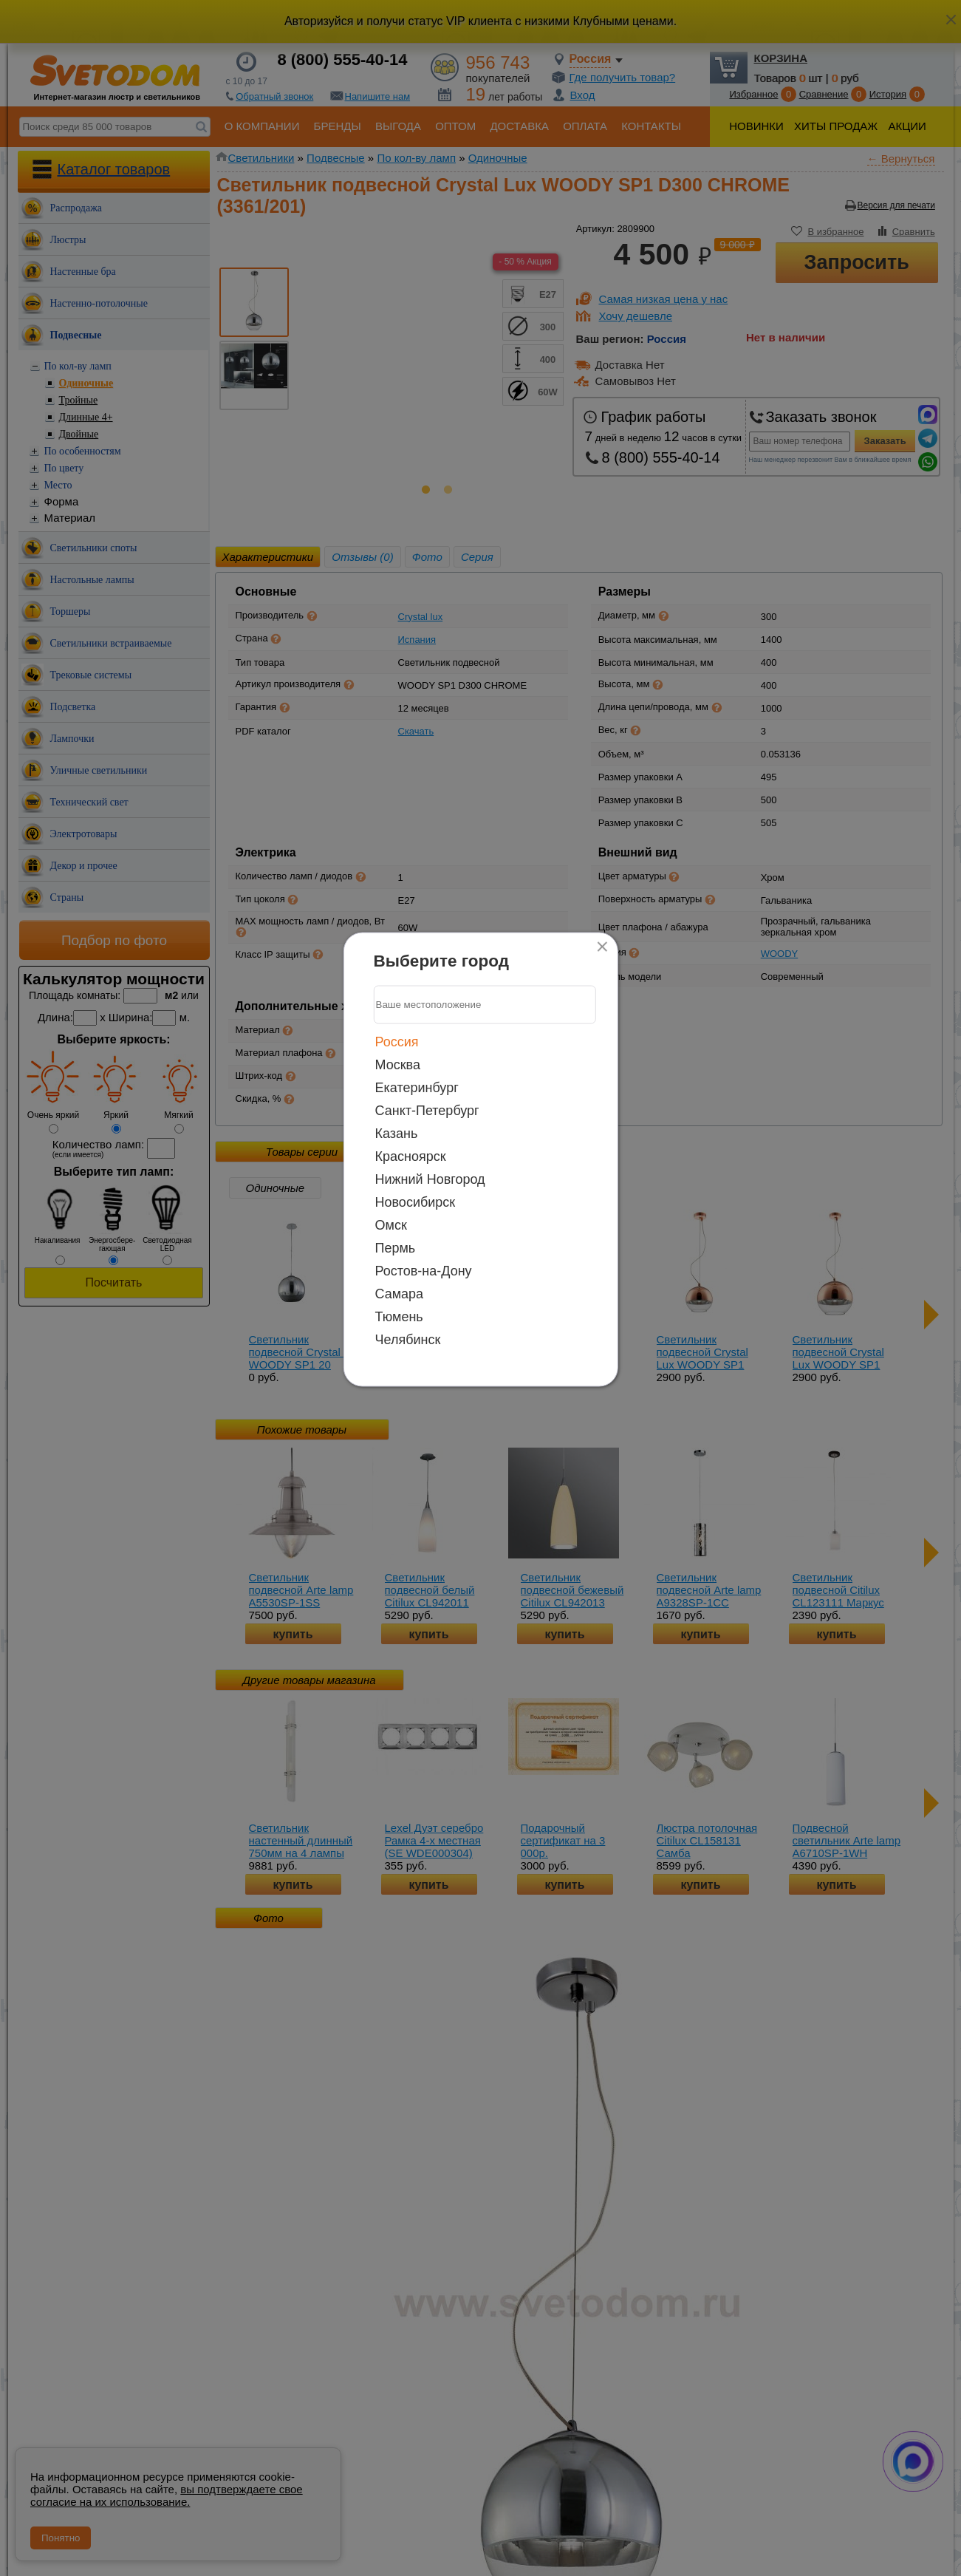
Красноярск (410, 1155)
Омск (391, 1224)
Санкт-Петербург (427, 1110)
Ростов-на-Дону (423, 1270)
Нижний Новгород (430, 1178)
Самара (399, 1293)
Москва (397, 1064)
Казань (396, 1132)
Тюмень (399, 1316)
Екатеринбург (417, 1087)
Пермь (395, 1247)
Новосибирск (415, 1201)
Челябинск (408, 1339)
